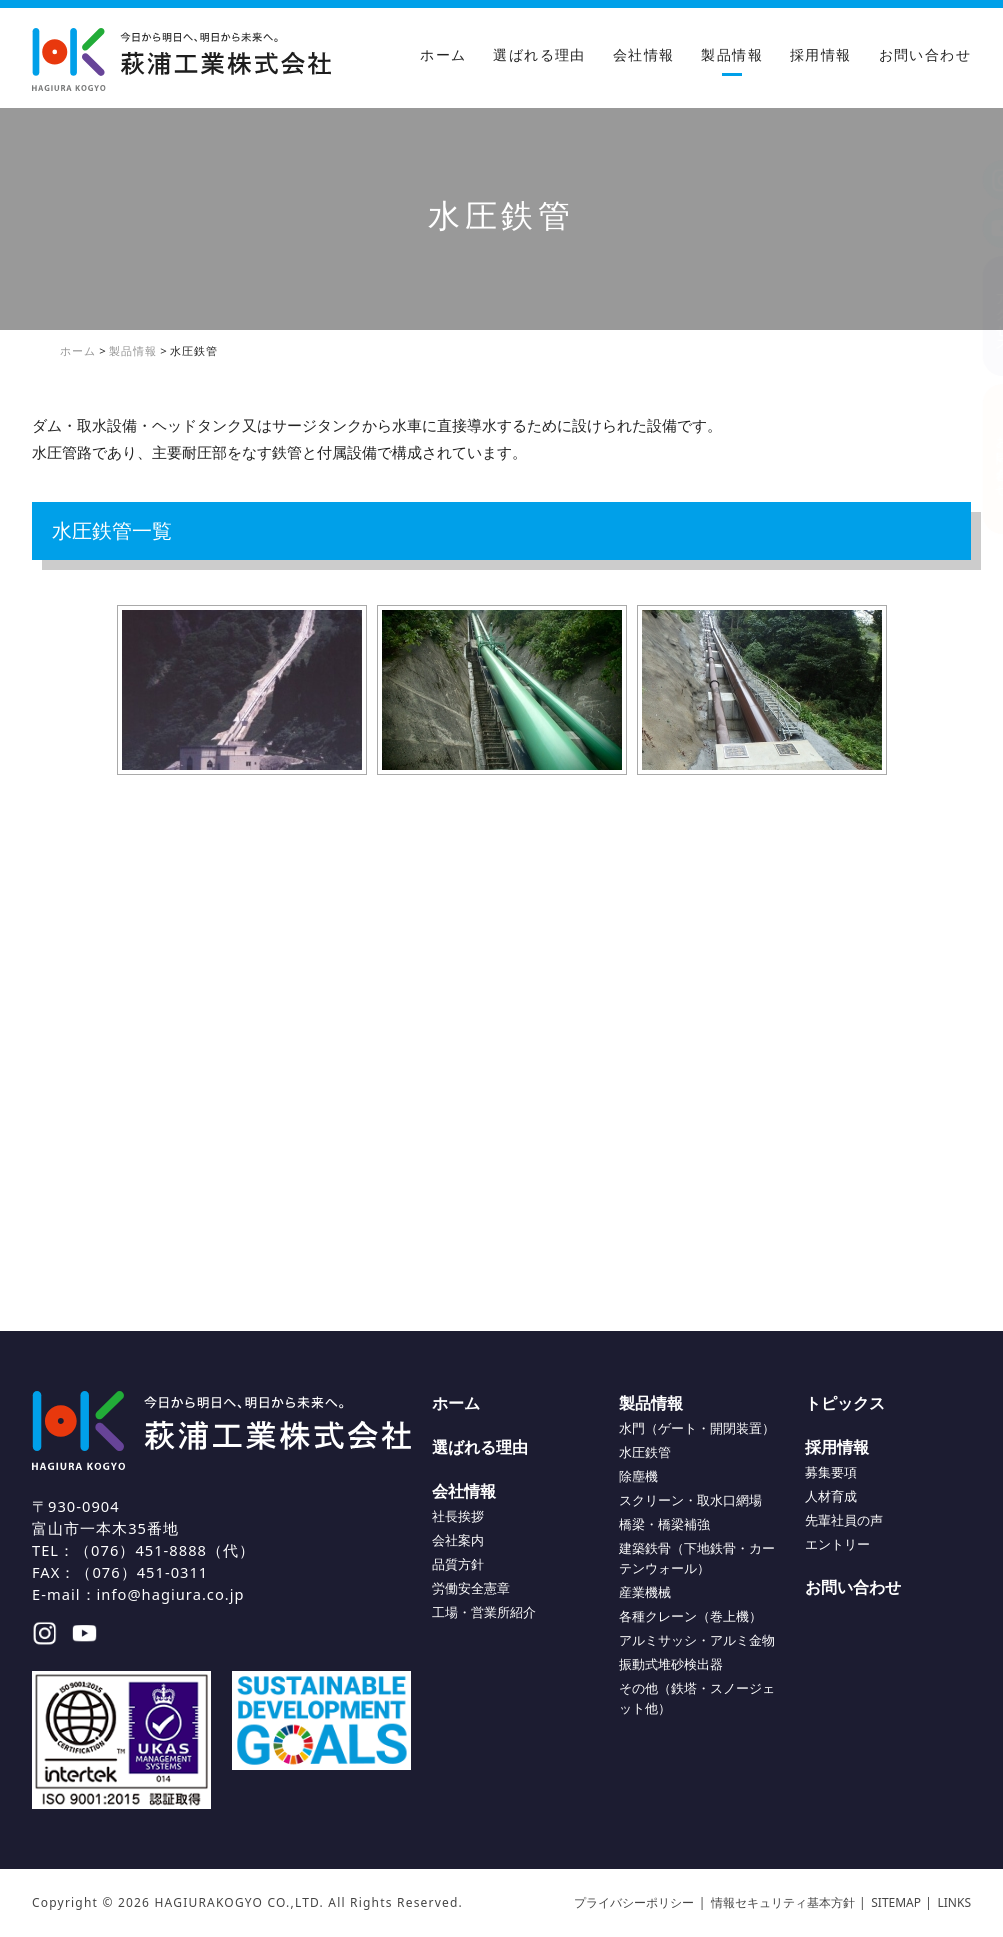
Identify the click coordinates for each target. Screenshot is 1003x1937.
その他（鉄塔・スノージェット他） (697, 1698)
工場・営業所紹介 (484, 1612)
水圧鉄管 (645, 1452)
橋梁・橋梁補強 (664, 1524)
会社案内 (458, 1540)
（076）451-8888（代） (165, 1550)
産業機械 (645, 1592)
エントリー (837, 1544)
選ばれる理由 (539, 55)
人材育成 (831, 1496)
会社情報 (644, 55)
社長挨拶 (458, 1516)
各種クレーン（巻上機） (690, 1616)
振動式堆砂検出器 (671, 1664)
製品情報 (732, 55)
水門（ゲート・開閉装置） (697, 1428)
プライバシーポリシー (634, 1902)
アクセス (983, 315)
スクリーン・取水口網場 (690, 1500)
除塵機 (638, 1476)
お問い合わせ (925, 55)
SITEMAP (896, 1902)
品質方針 (458, 1564)
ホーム (443, 55)
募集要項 (831, 1472)
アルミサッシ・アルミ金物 (697, 1640)
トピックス (845, 1403)
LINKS (955, 1902)
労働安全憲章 (471, 1588)
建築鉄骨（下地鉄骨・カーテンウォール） (697, 1558)
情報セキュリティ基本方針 (783, 1902)
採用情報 (821, 55)
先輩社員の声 (844, 1520)
